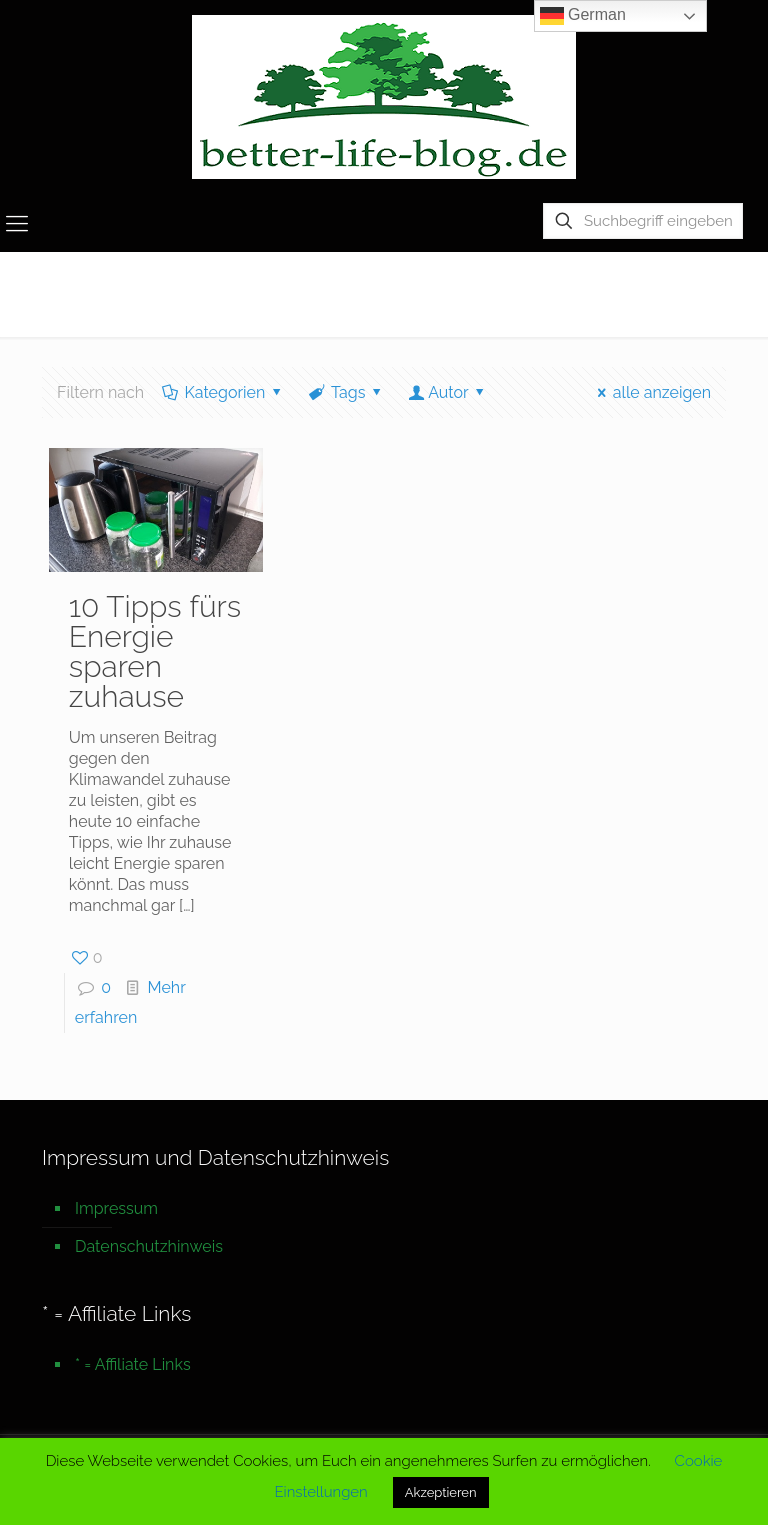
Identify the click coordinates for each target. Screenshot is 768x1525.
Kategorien (223, 392)
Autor (448, 392)
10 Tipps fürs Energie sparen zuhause (155, 651)
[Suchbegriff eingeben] (643, 221)
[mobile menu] (17, 223)
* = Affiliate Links (133, 1364)
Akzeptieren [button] (441, 1492)
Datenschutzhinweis (149, 1246)
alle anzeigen (650, 392)
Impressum (116, 1208)
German (583, 16)
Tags (347, 392)
